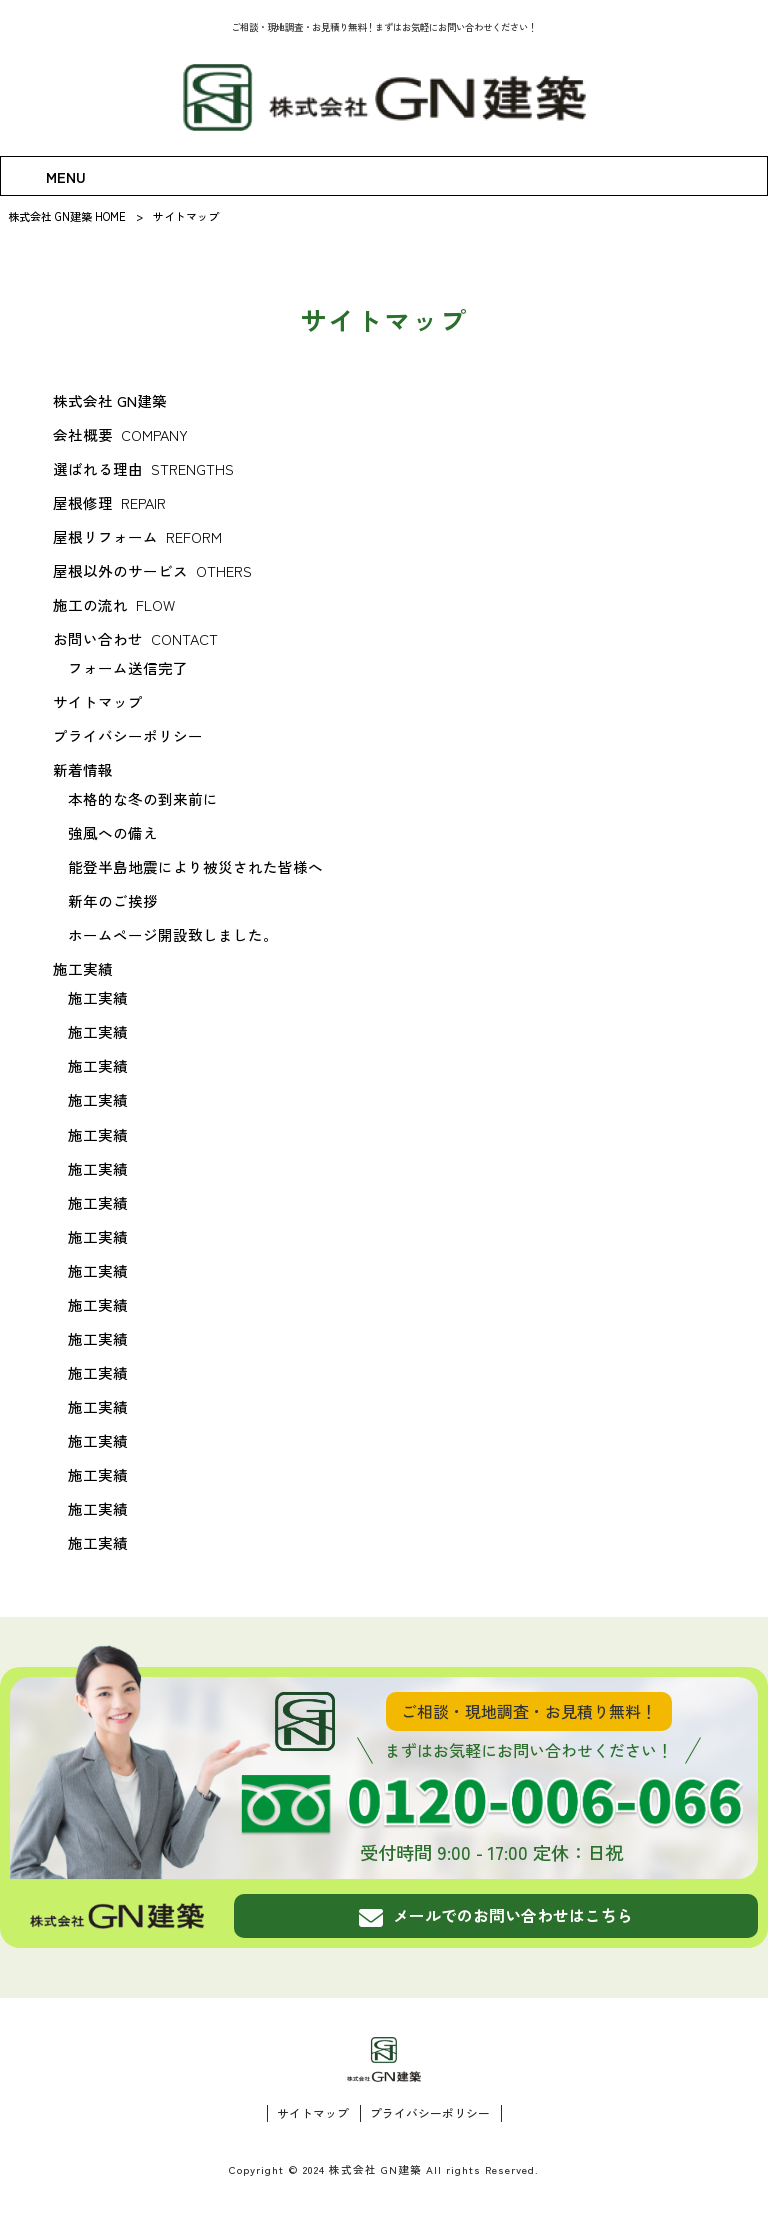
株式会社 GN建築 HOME (67, 216)
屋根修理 (109, 502)
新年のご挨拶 (113, 900)
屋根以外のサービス (152, 570)
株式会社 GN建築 (110, 400)
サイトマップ (98, 701)
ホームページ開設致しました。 (173, 934)
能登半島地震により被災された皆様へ (195, 866)
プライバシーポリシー (128, 735)
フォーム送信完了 (128, 667)
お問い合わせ (135, 638)
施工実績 (83, 968)
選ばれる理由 (143, 468)
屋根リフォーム (137, 536)
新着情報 (83, 769)
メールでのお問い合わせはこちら (496, 1915)
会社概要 (120, 434)
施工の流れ (113, 604)
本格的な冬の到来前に (143, 798)
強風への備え (113, 832)
